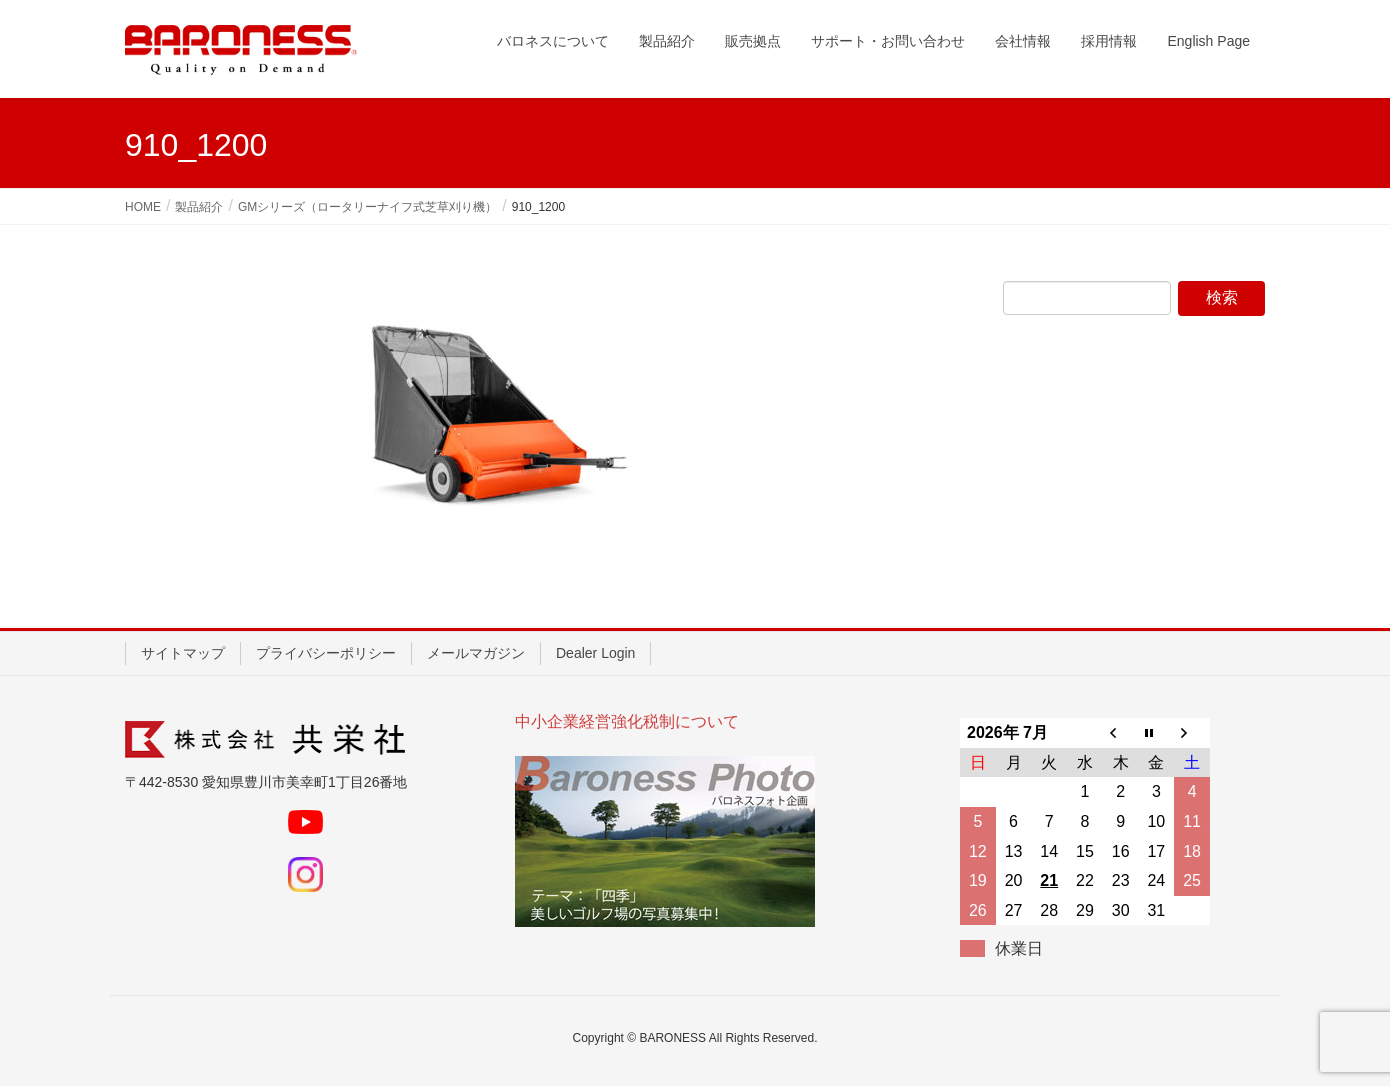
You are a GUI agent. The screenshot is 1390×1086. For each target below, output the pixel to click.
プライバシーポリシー (326, 653)
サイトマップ (183, 653)
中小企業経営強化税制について (627, 721)
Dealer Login (595, 653)
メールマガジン (476, 653)
